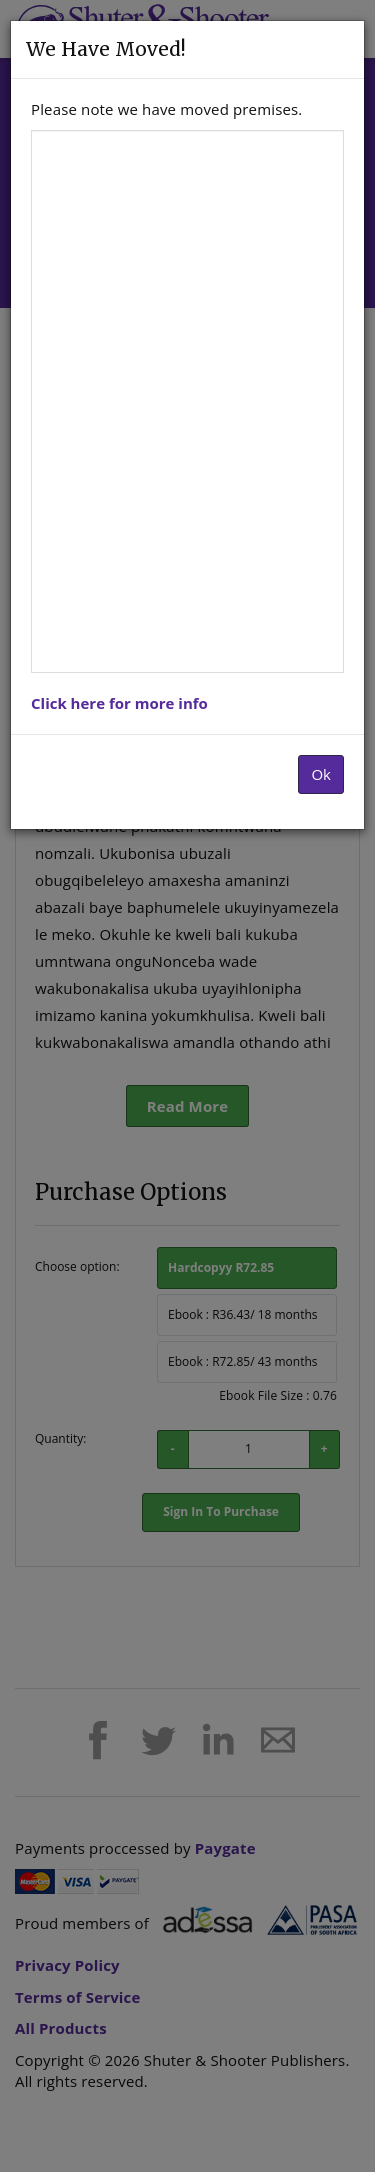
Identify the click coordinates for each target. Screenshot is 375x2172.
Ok (321, 774)
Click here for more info (119, 703)
